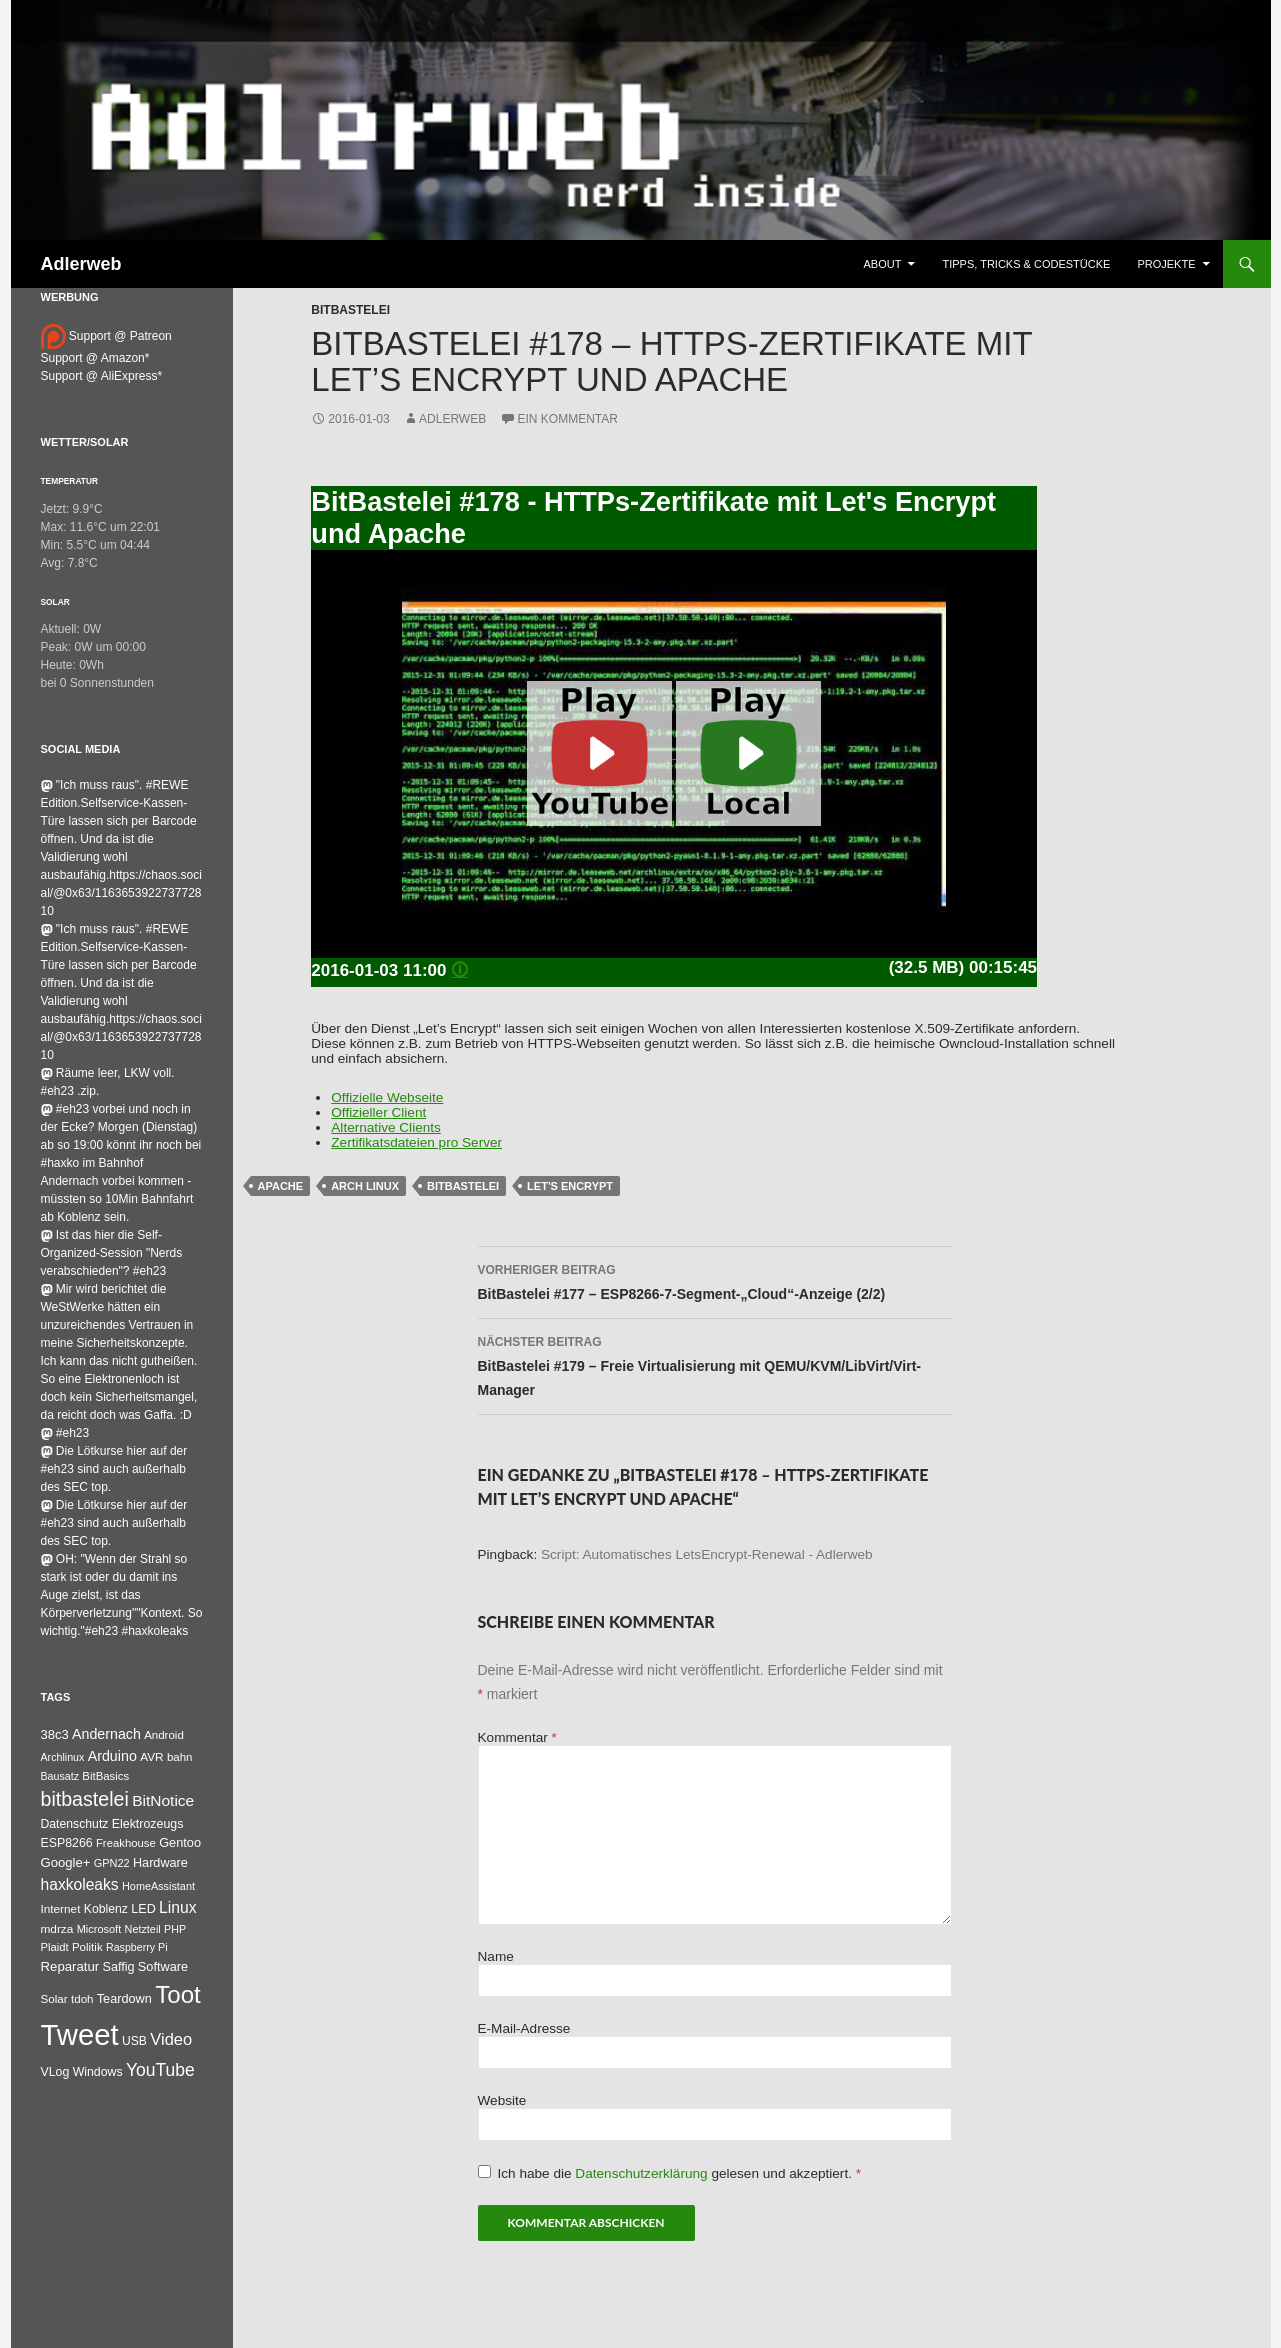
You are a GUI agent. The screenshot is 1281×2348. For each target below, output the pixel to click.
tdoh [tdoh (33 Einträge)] (82, 1999)
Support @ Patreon (106, 336)
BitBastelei (350, 310)
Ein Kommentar (568, 419)
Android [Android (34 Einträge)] (164, 1735)
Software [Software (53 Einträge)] (163, 1966)
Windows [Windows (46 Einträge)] (98, 2072)
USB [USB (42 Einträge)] (134, 2041)
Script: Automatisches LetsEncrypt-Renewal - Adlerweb (707, 1554)
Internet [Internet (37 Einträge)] (61, 1908)
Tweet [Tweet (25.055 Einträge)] (80, 2034)
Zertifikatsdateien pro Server (416, 1142)
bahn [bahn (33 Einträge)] (180, 1757)
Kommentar (517, 1737)
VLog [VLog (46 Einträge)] (55, 2072)
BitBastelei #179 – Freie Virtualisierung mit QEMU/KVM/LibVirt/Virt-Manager (715, 1364)
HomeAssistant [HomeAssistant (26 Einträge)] (158, 1886)
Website (502, 2100)
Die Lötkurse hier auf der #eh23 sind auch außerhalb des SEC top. (114, 1469)
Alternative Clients (386, 1127)
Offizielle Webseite (387, 1097)
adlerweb (452, 419)
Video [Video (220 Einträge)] (171, 2039)
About (883, 264)
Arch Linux (365, 1186)
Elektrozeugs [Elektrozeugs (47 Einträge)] (148, 1824)
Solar (55, 602)
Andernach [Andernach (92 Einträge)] (106, 1734)
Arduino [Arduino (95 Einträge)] (112, 1756)
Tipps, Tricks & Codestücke (1026, 264)
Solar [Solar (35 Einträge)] (54, 1998)
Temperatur (70, 481)
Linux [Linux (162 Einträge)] (178, 1907)
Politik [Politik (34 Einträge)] (87, 1947)
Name (496, 1956)
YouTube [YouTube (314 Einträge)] (160, 2070)
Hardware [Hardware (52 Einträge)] (160, 1863)
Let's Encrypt (570, 1186)
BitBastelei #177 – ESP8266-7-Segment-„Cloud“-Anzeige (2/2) (715, 1280)
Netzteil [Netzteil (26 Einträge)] (143, 1929)
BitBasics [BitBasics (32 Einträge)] (105, 1776)
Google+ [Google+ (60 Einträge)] (66, 1862)
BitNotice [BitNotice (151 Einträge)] (163, 1800)
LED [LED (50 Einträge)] (143, 1909)
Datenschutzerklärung (643, 2173)
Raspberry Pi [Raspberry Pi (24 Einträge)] (137, 1947)
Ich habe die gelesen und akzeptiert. (670, 2173)
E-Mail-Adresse (524, 2028)
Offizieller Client (378, 1112)
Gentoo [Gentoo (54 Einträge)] (180, 1842)
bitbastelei (463, 1186)
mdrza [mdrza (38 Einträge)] (57, 1929)
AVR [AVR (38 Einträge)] (151, 1757)
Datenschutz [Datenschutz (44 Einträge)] (75, 1824)
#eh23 (65, 1433)
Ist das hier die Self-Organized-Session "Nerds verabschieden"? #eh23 (112, 1253)
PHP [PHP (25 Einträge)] (175, 1929)
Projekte (1166, 264)
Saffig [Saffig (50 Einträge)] (119, 1967)
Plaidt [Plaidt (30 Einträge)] (55, 1947)
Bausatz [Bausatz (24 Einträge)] (60, 1776)
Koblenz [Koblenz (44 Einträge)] (106, 1909)
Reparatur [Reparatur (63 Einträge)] (70, 1966)
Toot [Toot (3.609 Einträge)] (178, 1994)
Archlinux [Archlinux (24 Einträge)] (63, 1757)
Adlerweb (81, 264)
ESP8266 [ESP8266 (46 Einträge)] (67, 1843)
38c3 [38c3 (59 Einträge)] (55, 1734)
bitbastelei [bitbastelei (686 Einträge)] (85, 1799)
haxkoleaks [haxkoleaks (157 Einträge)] (80, 1884)
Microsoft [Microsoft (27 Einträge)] (99, 1929)
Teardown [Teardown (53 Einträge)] (124, 1998)
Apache (281, 1186)
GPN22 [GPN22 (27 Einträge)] (112, 1863)
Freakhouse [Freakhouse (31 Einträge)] (126, 1843)
